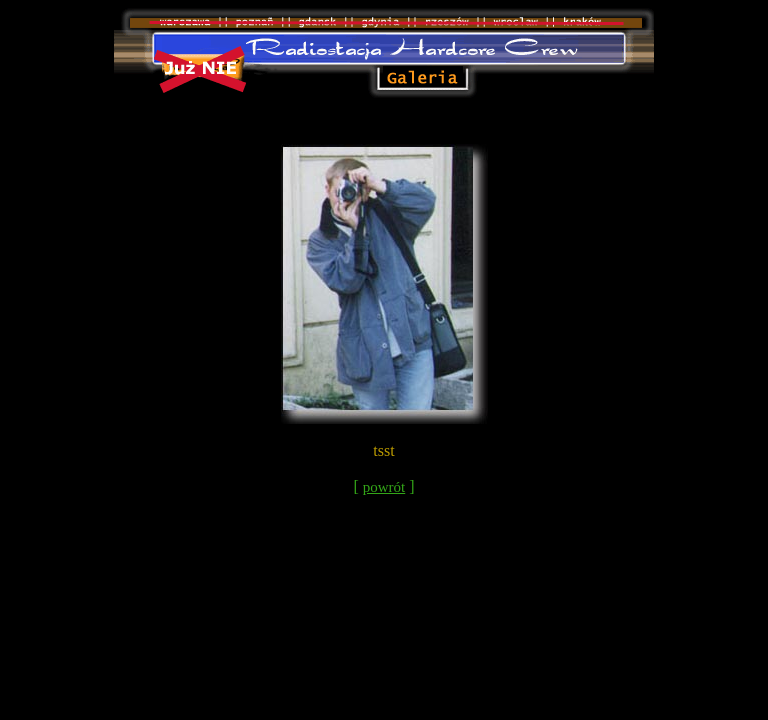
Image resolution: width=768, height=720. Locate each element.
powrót (384, 487)
